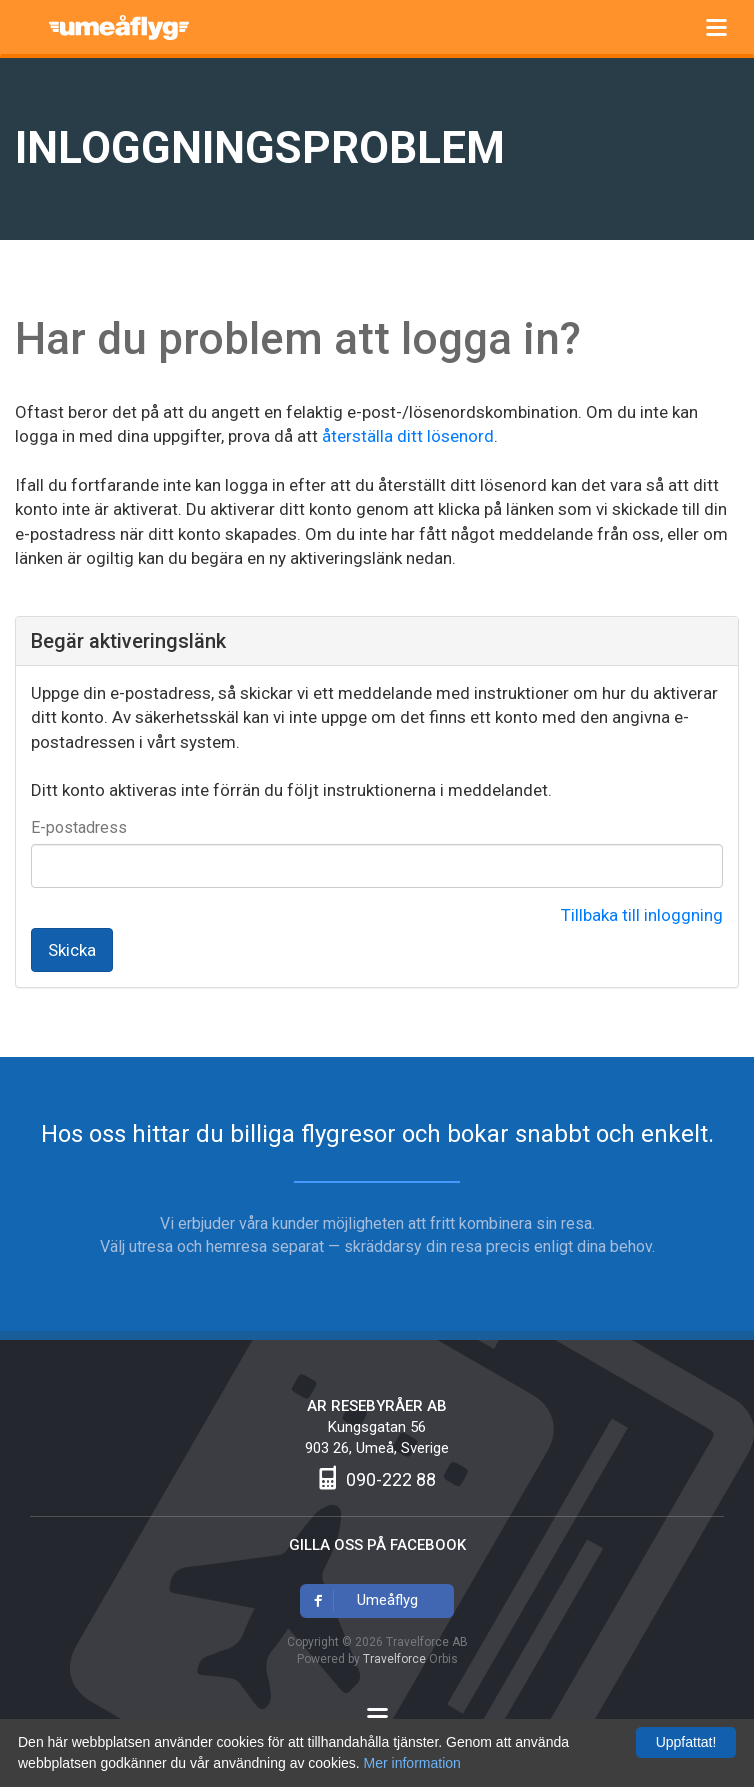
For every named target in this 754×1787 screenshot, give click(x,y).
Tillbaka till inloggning (642, 915)
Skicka (72, 950)
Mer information (412, 1763)
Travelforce (394, 1659)
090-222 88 (391, 1479)
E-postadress (79, 827)
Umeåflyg (131, 24)
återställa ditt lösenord (408, 436)
